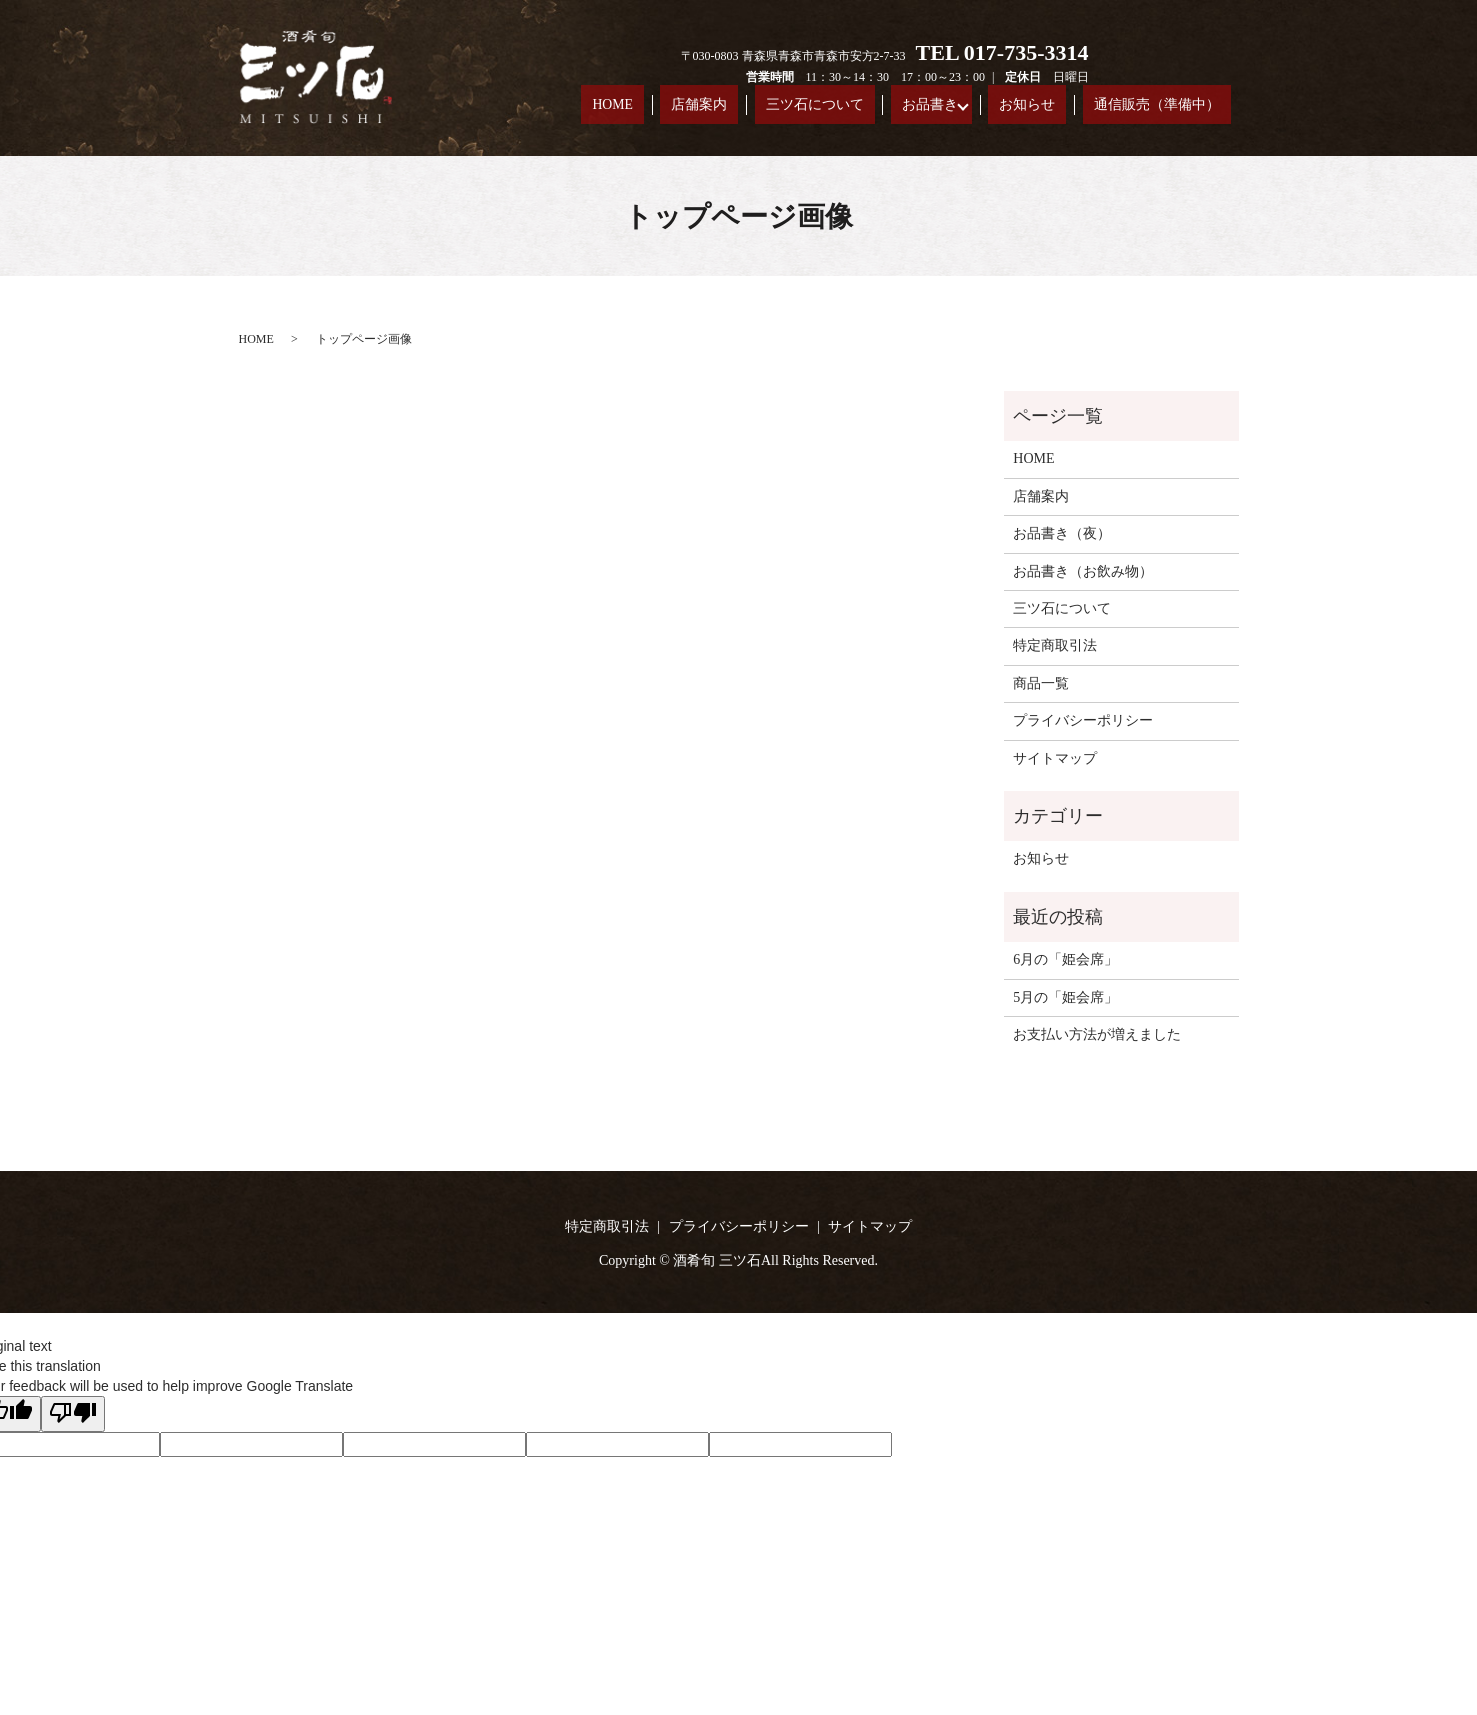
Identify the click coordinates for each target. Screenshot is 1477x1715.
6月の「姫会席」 (1065, 959)
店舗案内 (813, 108)
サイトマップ (1055, 758)
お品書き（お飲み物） (1083, 571)
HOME (751, 108)
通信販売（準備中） (1172, 108)
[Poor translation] (73, 1414)
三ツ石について (901, 108)
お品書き (990, 108)
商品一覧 (1041, 683)
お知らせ (1071, 108)
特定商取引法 (1055, 645)
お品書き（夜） (1062, 533)
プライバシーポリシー (1083, 720)
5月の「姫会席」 (1065, 997)
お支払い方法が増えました (1097, 1034)
